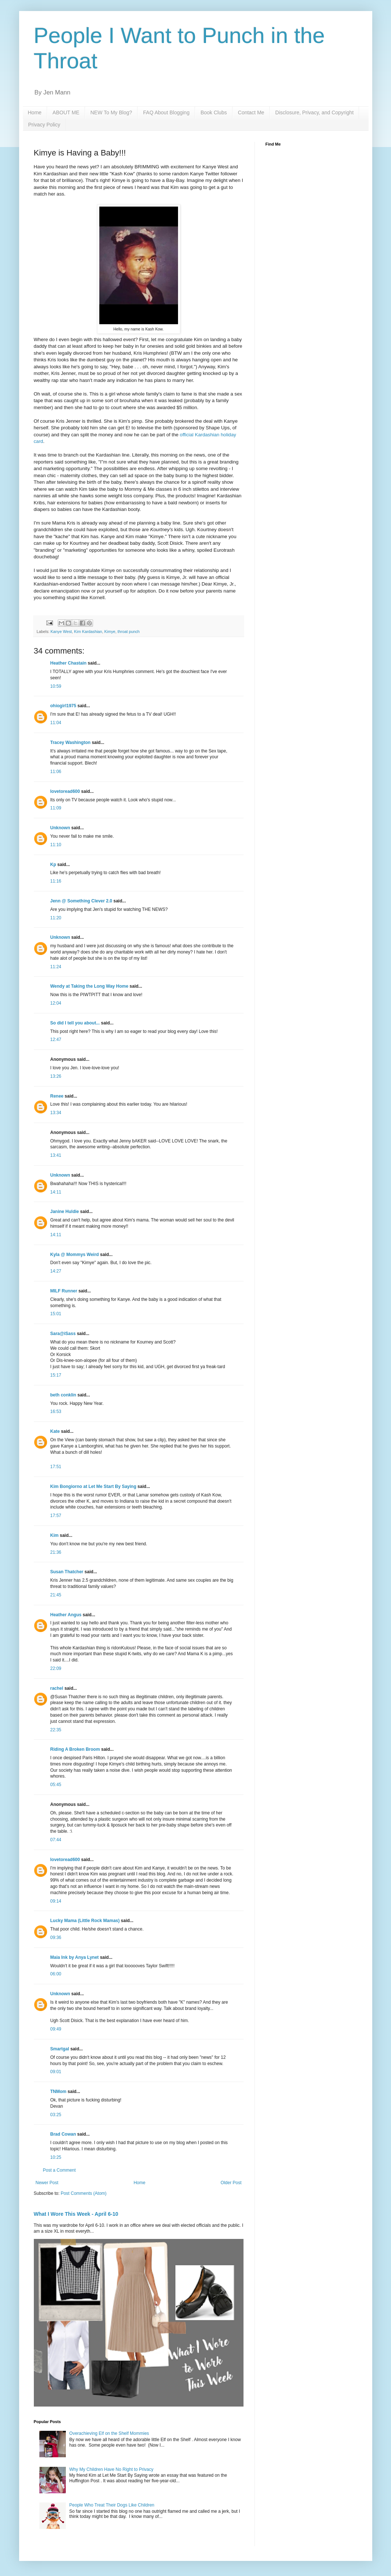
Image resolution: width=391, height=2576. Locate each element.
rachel (56, 1688)
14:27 (55, 1271)
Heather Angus (66, 1614)
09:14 (55, 1901)
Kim (54, 1535)
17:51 (55, 1466)
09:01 (55, 2071)
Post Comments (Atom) (84, 2193)
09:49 (55, 2029)
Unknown (60, 827)
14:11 (55, 1192)
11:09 (55, 808)
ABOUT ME (66, 112)
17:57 (55, 1515)
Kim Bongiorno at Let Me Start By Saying (93, 1486)
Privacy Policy (44, 125)
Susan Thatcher (66, 1571)
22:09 (55, 1668)
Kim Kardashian (88, 631)
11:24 (55, 966)
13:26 (55, 1076)
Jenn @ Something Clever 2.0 (81, 901)
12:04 (55, 1003)
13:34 (55, 1112)
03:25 (55, 2114)
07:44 (55, 1839)
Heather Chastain (68, 663)
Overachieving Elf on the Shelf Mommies (109, 2433)
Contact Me (251, 112)
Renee (57, 1096)
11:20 (55, 917)
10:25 (55, 2157)
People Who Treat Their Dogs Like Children (111, 2505)
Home (35, 112)
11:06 (55, 771)
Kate (55, 1431)
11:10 (55, 844)
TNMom (58, 2091)
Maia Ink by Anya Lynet (74, 1957)
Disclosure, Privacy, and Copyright (314, 112)
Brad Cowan (63, 2134)
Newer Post (47, 2182)
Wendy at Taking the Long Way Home (89, 986)
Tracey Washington (70, 742)
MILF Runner (63, 1291)
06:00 (55, 1973)
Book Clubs (213, 112)
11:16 (55, 881)
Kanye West (61, 631)
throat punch (129, 631)
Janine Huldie (64, 1211)
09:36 (55, 1937)
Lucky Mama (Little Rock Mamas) (85, 1920)
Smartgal (59, 2048)
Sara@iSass (63, 1333)
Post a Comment (59, 2170)
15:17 (55, 1375)
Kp (53, 864)
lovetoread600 (65, 791)
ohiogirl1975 (63, 705)
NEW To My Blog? (111, 112)
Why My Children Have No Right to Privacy (111, 2469)
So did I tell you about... (75, 1023)
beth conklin (63, 1395)
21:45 (55, 1595)
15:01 (55, 1313)
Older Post (231, 2182)
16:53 (55, 1411)
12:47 (55, 1039)
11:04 (55, 722)
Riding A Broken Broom (75, 1749)
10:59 (55, 686)
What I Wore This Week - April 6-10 (76, 2214)
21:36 (55, 1552)
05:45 (55, 1784)
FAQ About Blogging (166, 112)
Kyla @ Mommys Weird (74, 1254)
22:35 (55, 1729)
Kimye (109, 631)
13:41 (55, 1155)
